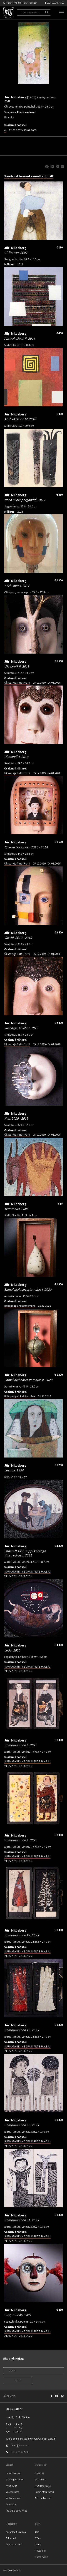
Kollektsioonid (13, 2498)
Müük (38, 2538)
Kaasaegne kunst (14, 2479)
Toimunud (40, 2479)
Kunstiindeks (41, 2556)
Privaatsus (40, 2550)
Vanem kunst (12, 2491)
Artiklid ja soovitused (16, 2510)
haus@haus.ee (58, 3)
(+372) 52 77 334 (30, 3)
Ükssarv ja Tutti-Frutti (17, 682)
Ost (37, 2531)
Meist (38, 2544)
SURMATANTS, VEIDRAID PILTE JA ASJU (27, 1571)
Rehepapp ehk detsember (19, 1305)
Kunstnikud (11, 2504)
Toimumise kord (43, 2498)
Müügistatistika (43, 2485)
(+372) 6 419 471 (14, 3)
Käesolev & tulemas (16, 2531)
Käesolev (39, 2473)
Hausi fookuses (13, 2473)
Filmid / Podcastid (44, 2491)
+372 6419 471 (19, 2451)
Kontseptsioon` (14, 2544)
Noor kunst (11, 2485)
